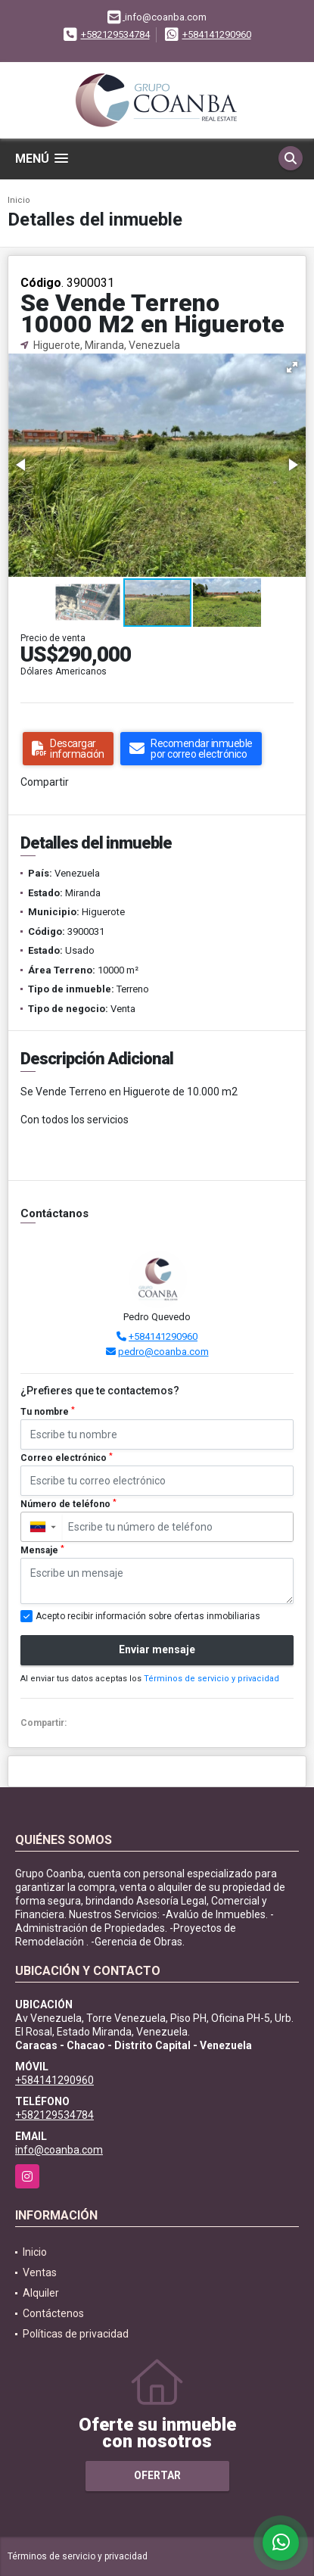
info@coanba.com (59, 2150)
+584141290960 (216, 34)
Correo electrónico (66, 1458)
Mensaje (42, 1550)
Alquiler (41, 2293)
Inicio (19, 200)
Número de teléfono (68, 1504)
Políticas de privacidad (76, 2334)
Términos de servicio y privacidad (211, 1679)
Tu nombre (47, 1412)
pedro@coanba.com (163, 1351)
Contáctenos (53, 2313)
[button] (292, 367)
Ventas (40, 2272)
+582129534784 (115, 34)
